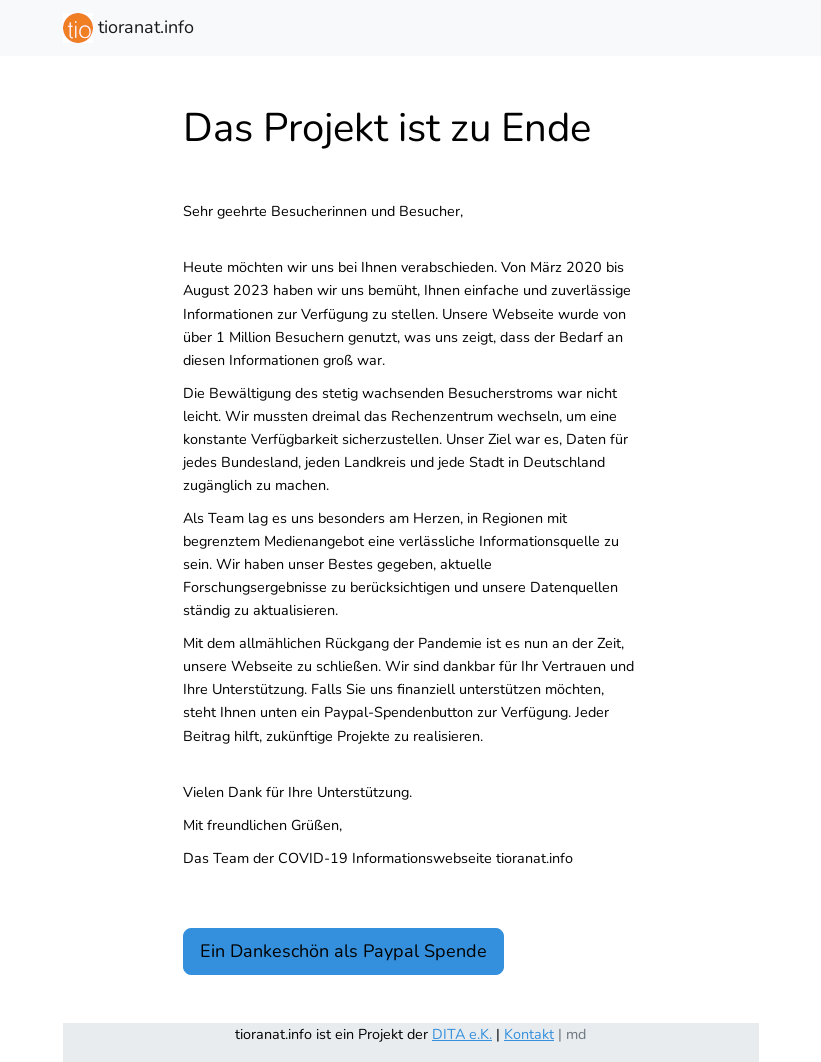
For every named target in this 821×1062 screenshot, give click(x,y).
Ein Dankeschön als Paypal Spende (343, 951)
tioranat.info (128, 28)
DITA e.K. (462, 1034)
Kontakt (529, 1034)
